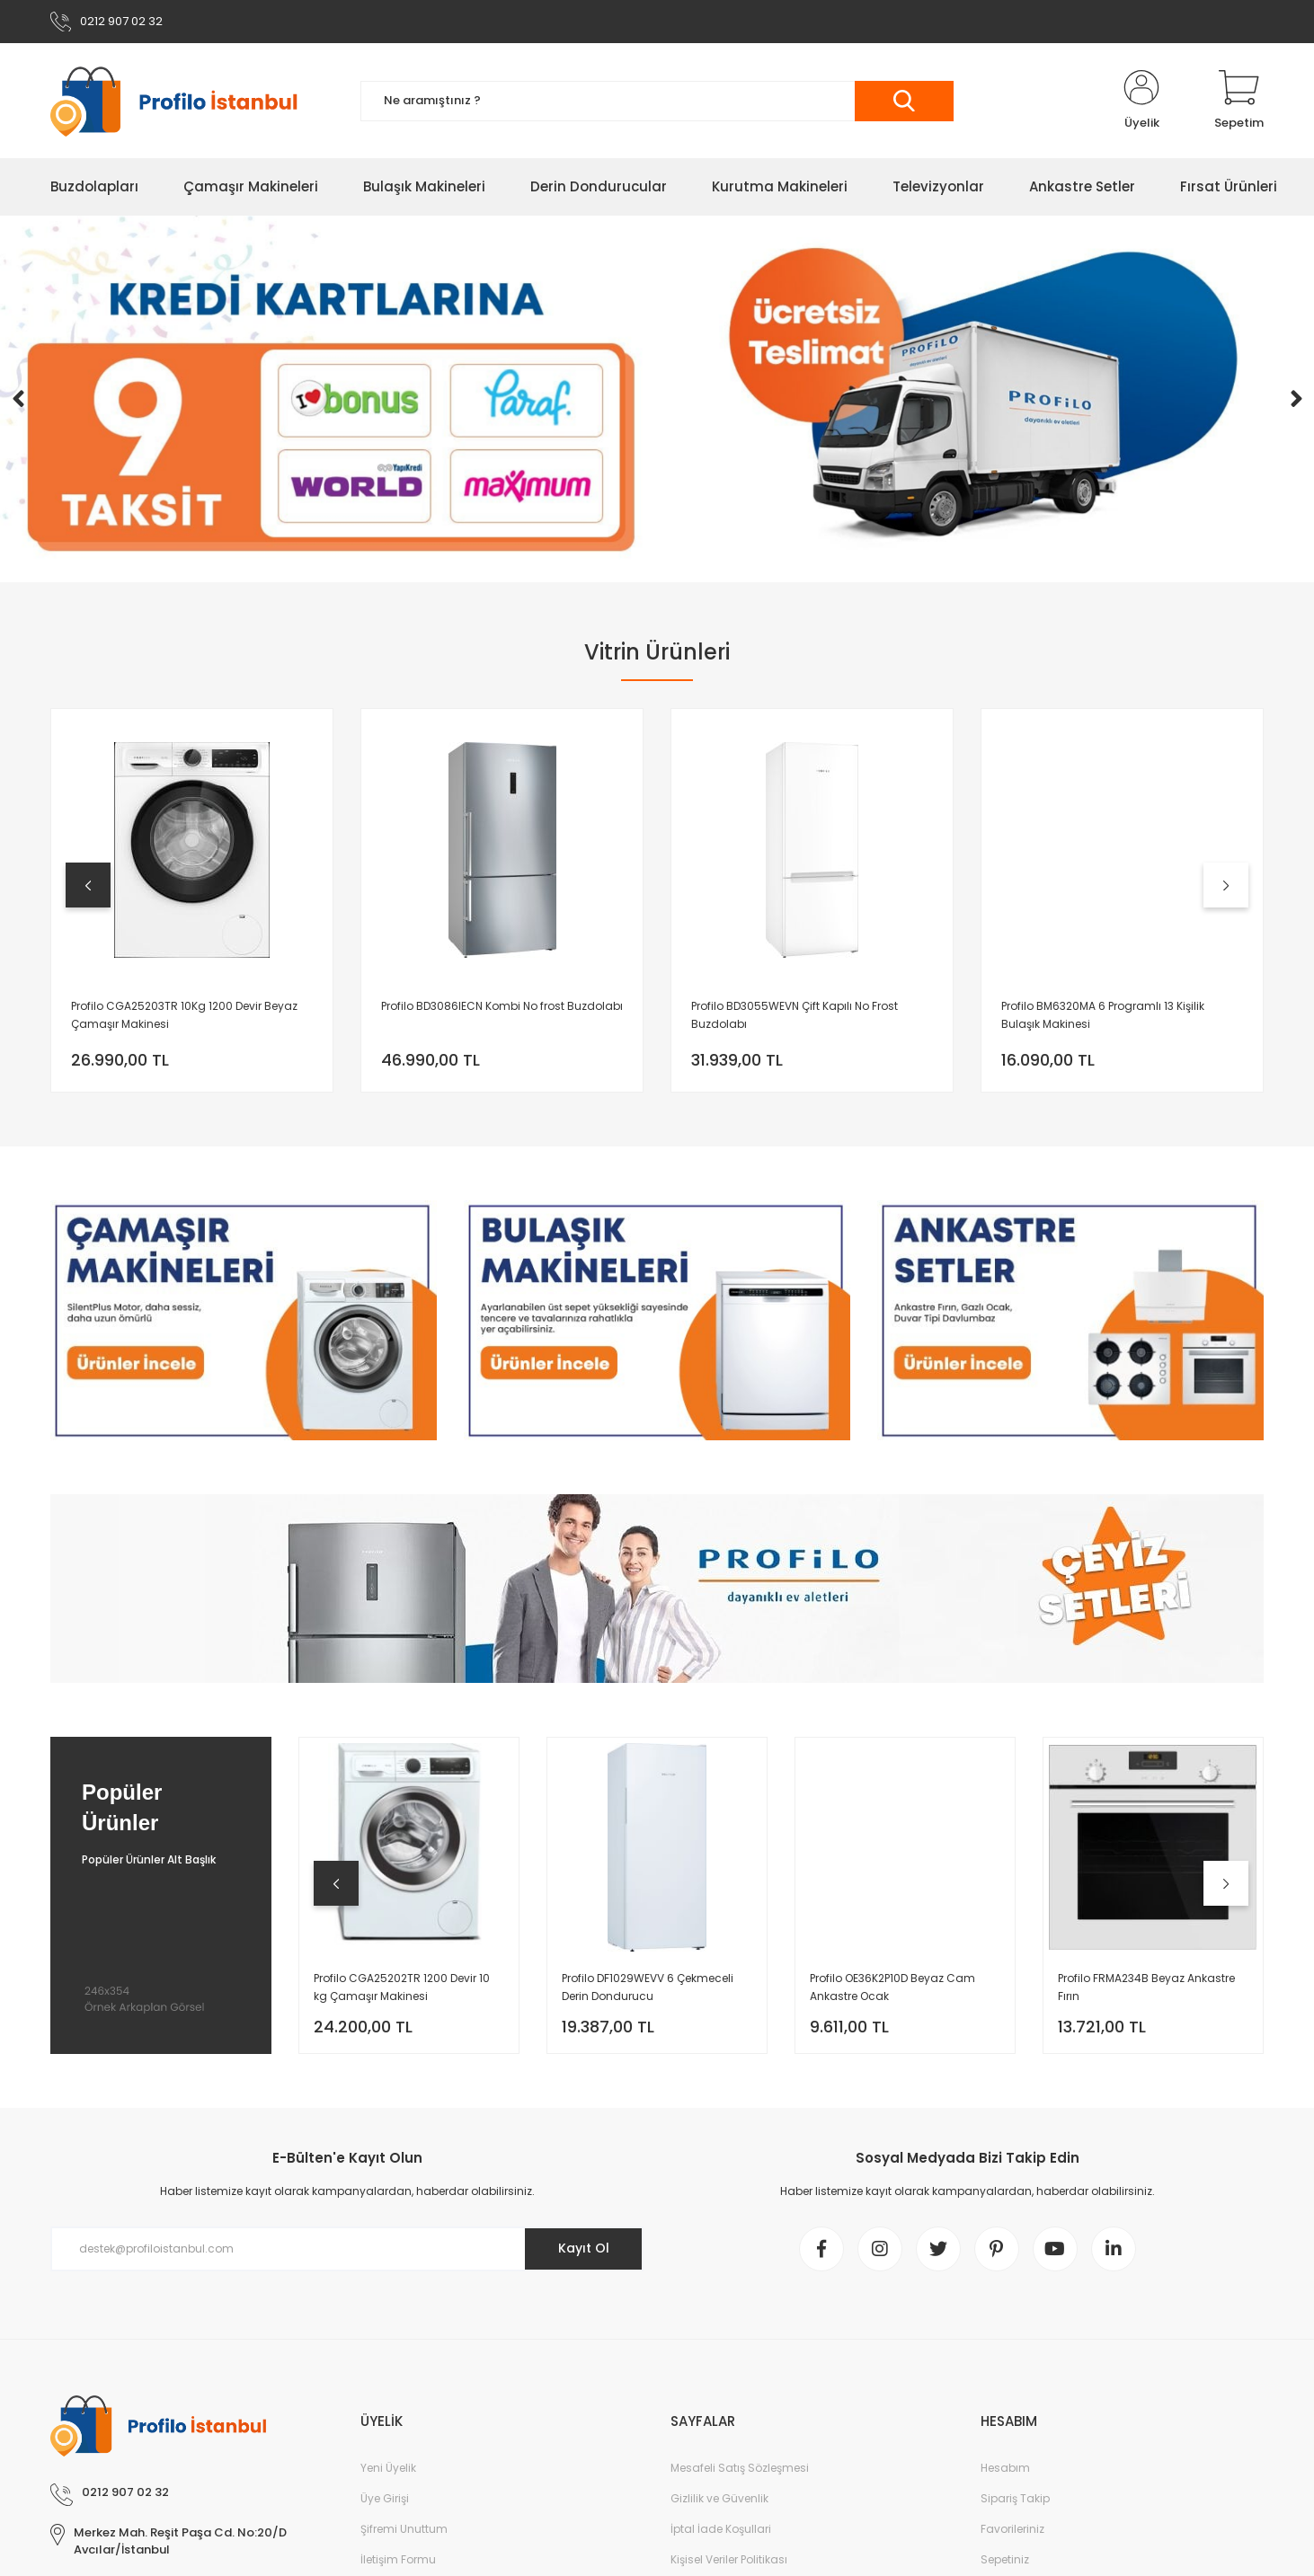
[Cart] (1239, 100)
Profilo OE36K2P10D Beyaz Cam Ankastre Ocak (892, 1987)
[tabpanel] (192, 900)
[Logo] (183, 101)
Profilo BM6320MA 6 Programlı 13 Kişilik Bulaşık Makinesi (1102, 1014)
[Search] (657, 101)
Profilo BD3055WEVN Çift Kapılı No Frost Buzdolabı (794, 1014)
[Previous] (18, 399)
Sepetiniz (1005, 2559)
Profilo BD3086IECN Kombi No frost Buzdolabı (502, 1006)
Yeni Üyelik (388, 2467)
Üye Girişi (384, 2498)
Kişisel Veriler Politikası (728, 2559)
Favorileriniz (1012, 2528)
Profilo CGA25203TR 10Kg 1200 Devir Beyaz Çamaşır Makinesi (184, 1014)
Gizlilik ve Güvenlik (719, 2498)
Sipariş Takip (1015, 2498)
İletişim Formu (398, 2559)
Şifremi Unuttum (404, 2528)
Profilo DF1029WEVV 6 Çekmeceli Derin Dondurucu (647, 1987)
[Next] (1296, 399)
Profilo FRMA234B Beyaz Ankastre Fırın (1146, 1987)
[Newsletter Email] (347, 2248)
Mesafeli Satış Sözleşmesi (739, 2467)
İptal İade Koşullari (720, 2528)
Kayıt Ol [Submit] (583, 2248)
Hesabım (1005, 2467)
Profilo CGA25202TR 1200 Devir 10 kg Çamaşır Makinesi (402, 1987)
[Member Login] (1141, 100)
